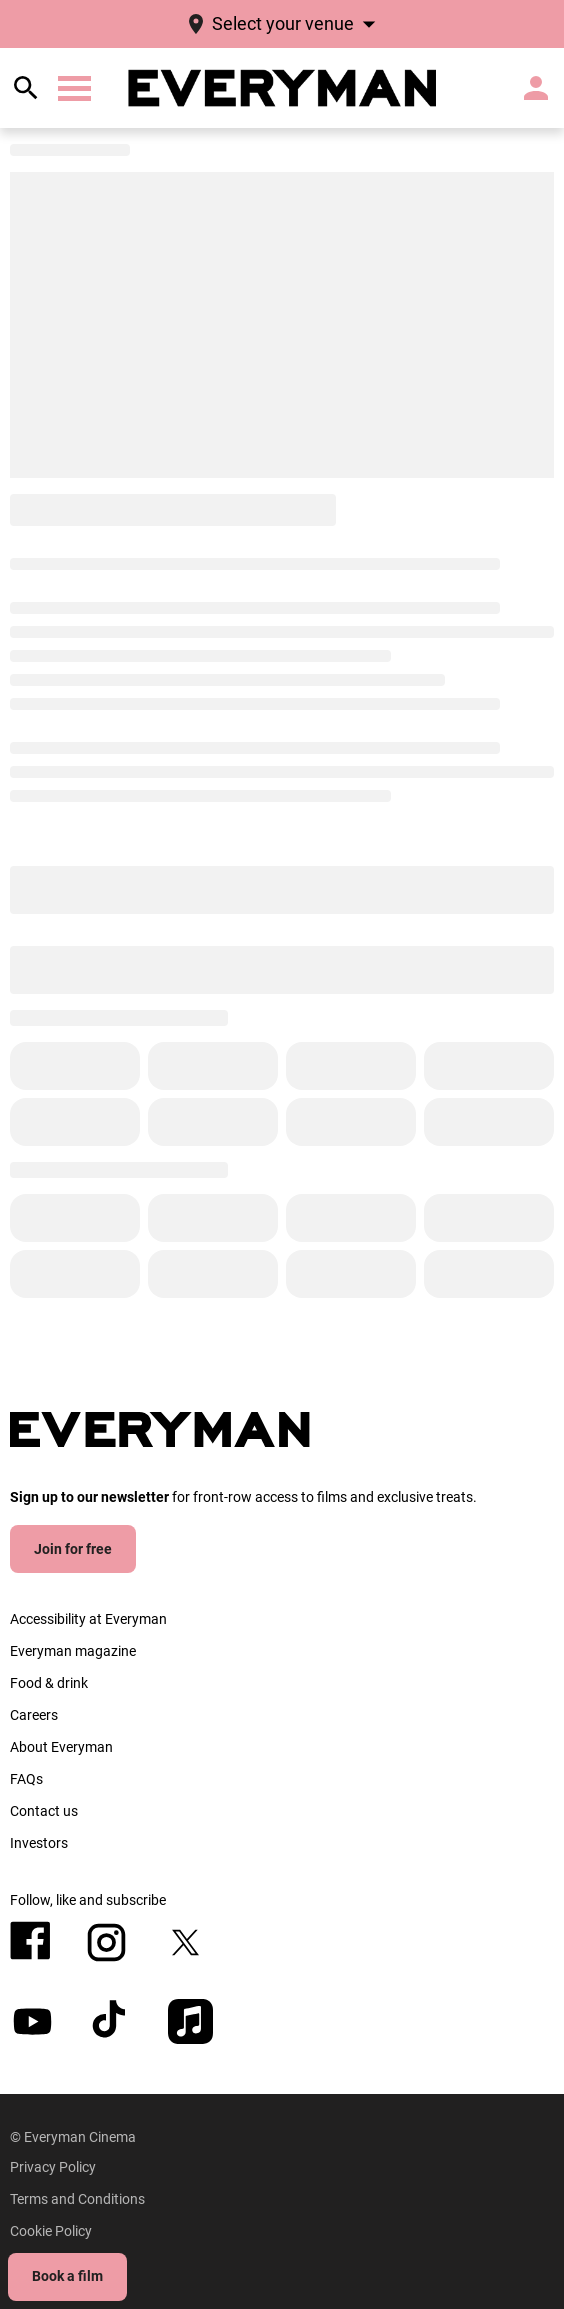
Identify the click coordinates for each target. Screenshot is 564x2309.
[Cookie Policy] (51, 2231)
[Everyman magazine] (73, 1651)
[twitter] (185, 1942)
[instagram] (106, 1942)
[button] (74, 88)
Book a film (67, 2276)
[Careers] (34, 1715)
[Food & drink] (49, 1683)
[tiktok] (111, 2021)
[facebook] (30, 1940)
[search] (26, 88)
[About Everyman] (61, 1747)
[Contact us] (44, 1811)
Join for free (73, 1549)
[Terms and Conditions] (77, 2199)
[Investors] (39, 1843)
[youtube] (32, 2021)
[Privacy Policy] (53, 2167)
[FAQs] (26, 1779)
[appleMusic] (190, 2021)
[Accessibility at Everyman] (88, 1619)
